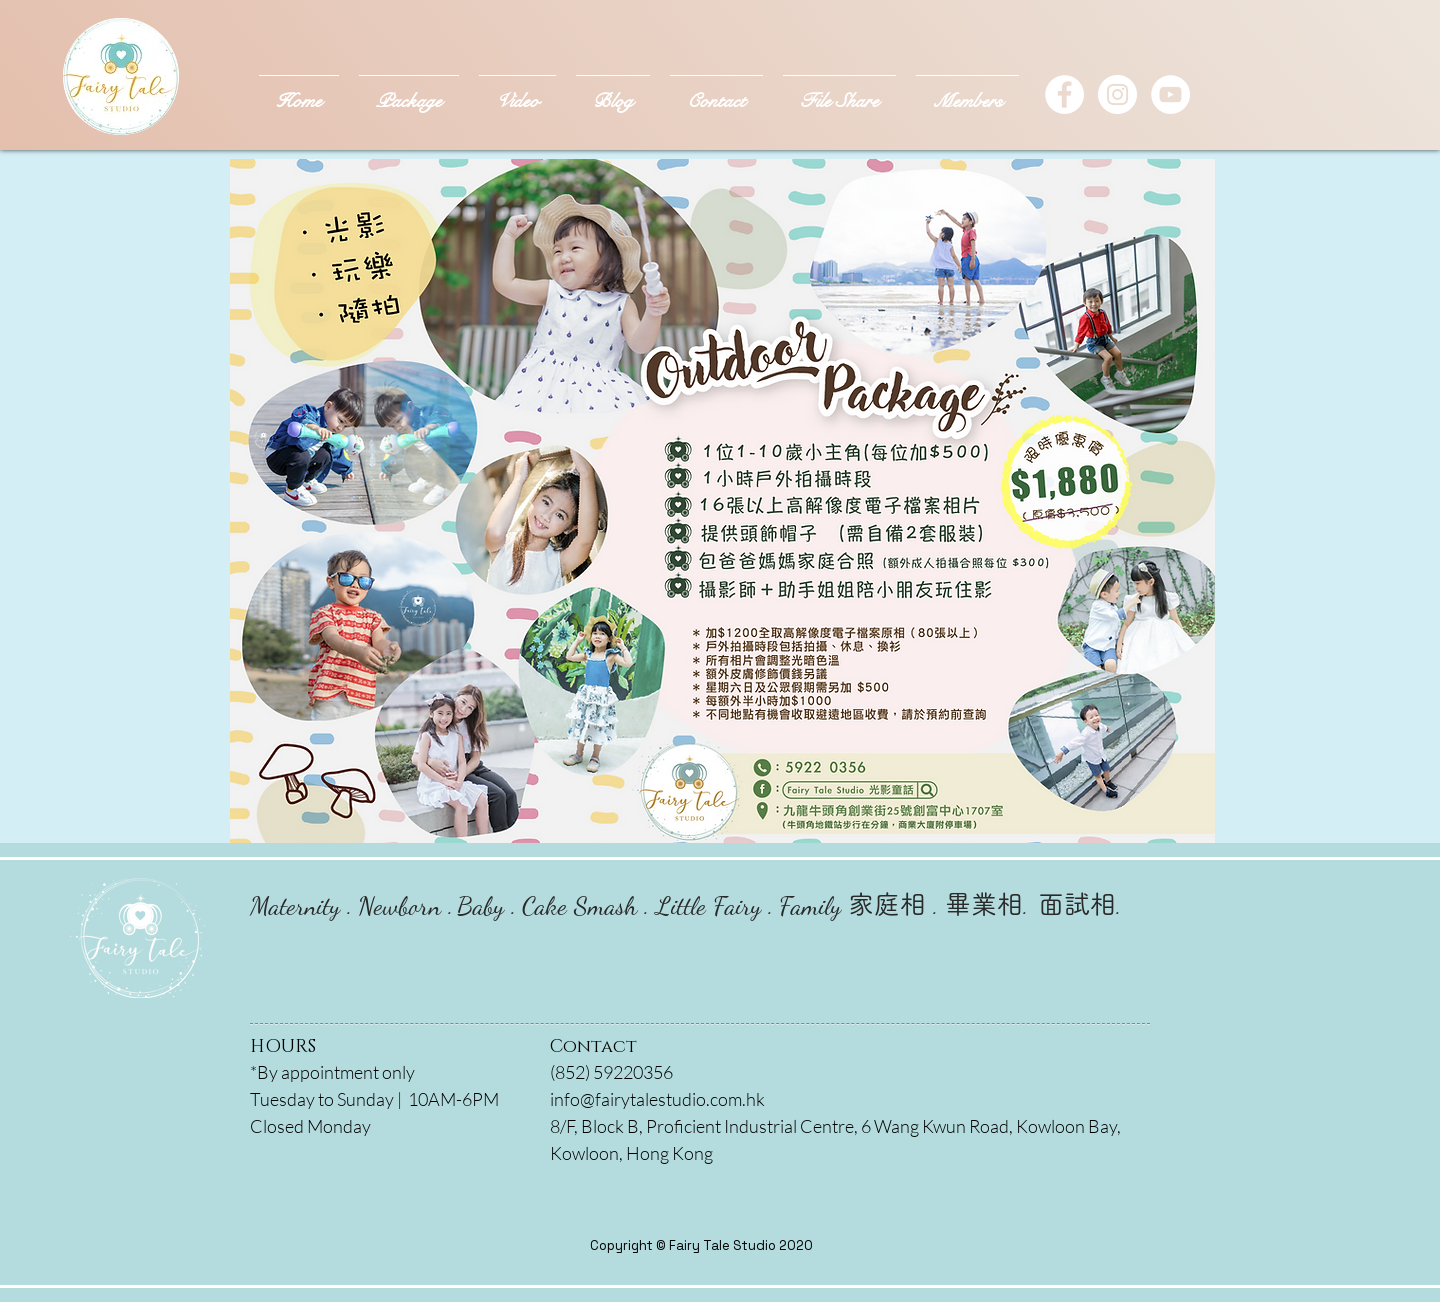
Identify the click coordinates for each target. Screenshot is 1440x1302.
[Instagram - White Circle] (1117, 94)
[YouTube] (1170, 94)
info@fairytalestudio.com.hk (657, 1099)
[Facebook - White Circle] (1064, 94)
